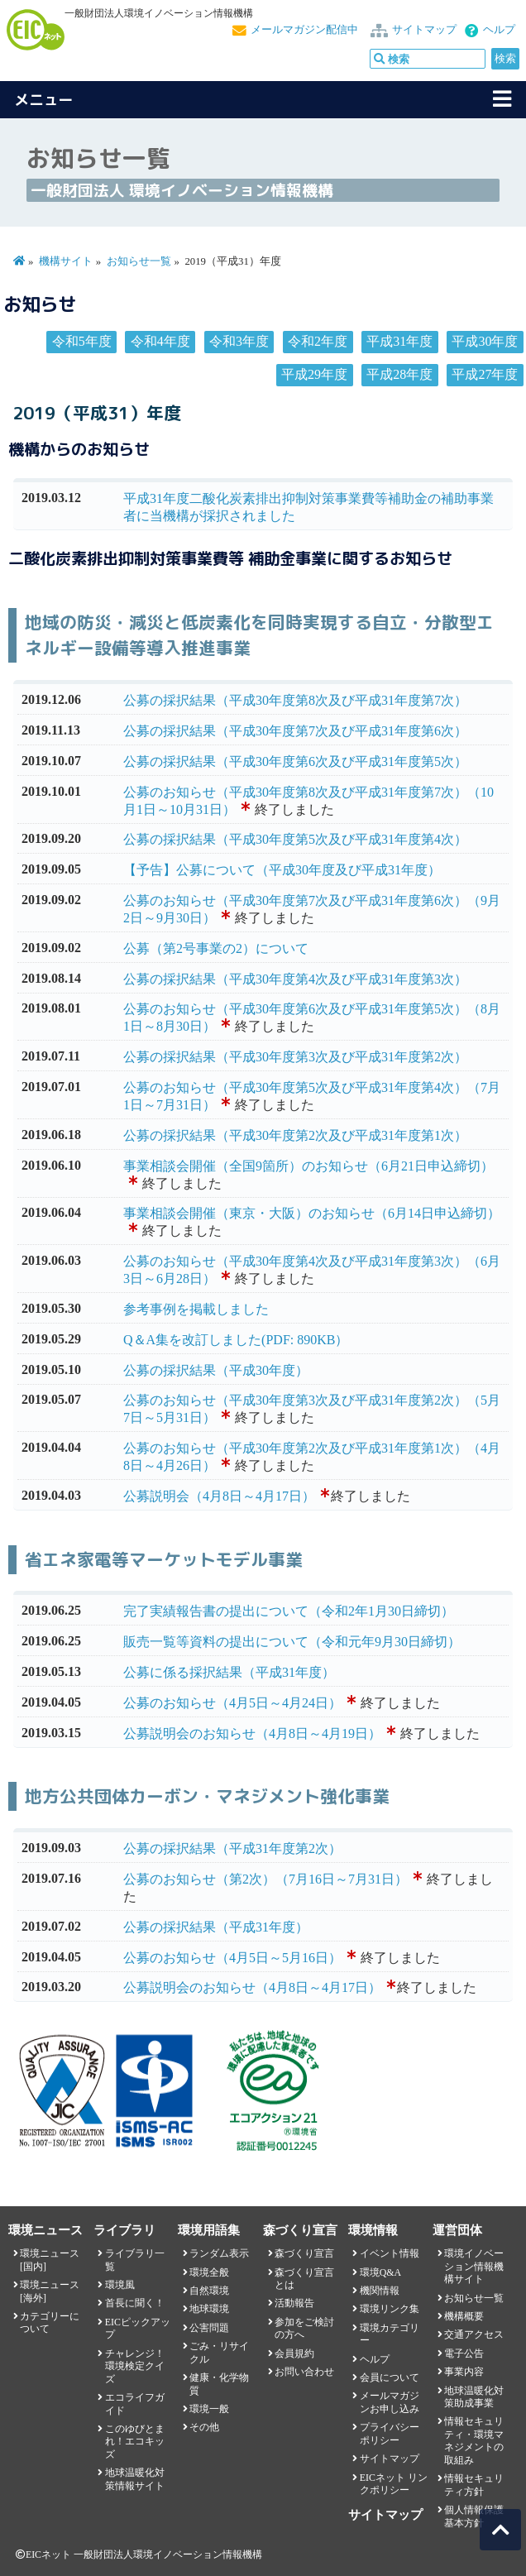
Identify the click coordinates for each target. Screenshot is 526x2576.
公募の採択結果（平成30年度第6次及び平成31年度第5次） (295, 761)
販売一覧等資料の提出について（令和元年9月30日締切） (292, 1642)
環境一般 (209, 2409)
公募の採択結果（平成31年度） (215, 1927)
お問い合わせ (304, 2371)
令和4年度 (160, 341)
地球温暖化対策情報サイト (135, 2479)
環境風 (120, 2285)
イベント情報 (389, 2253)
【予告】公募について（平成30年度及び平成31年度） (282, 870)
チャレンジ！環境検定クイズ (135, 2366)
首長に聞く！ (135, 2303)
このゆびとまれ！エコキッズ (135, 2441)
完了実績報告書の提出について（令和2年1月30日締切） (288, 1611)
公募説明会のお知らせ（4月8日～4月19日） (252, 1733)
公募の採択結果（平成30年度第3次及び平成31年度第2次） (295, 1057)
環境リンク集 (389, 2309)
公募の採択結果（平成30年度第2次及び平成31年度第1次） (295, 1135)
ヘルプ (499, 30)
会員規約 (294, 2353)
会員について (389, 2377)
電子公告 (464, 2353)
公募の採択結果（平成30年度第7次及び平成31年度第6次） (295, 731)
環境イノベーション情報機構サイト (474, 2266)
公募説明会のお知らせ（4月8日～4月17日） (252, 1987)
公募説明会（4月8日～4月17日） (219, 1496)
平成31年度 (399, 341)
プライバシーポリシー (389, 2433)
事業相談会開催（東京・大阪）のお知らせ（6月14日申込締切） (311, 1213)
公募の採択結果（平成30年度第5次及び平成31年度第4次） (295, 839)
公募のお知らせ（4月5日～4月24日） (232, 1703)
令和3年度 (239, 341)
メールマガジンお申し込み (389, 2402)
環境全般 (209, 2272)
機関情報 (379, 2290)
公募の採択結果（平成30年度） (215, 1370)
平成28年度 (399, 374)
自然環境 (209, 2290)
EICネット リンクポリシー (394, 2484)
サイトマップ (424, 30)
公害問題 (209, 2328)
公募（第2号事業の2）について (215, 948)
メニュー (44, 99)
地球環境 (209, 2309)
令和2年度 (317, 341)
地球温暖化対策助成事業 (474, 2397)
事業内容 (464, 2371)
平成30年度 (485, 341)
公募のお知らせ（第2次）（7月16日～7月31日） (265, 1879)
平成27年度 (485, 374)
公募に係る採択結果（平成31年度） (229, 1672)
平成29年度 (314, 374)
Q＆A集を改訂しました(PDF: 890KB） (235, 1340)
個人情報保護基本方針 (474, 2516)
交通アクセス (474, 2334)
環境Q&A (380, 2272)
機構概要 (464, 2316)
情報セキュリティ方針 (474, 2485)
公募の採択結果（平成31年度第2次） (232, 1848)
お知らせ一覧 (139, 261)
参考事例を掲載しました (196, 1309)
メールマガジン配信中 (304, 30)
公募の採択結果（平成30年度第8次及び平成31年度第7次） (295, 700)
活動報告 (294, 2303)
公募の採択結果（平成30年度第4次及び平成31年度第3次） (295, 979)
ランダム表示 (219, 2253)
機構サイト (66, 261)
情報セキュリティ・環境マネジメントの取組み (474, 2440)
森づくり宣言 (304, 2253)
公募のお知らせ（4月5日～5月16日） (232, 1958)
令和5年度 (82, 341)
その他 (204, 2427)
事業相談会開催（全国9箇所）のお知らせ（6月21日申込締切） (308, 1166)
